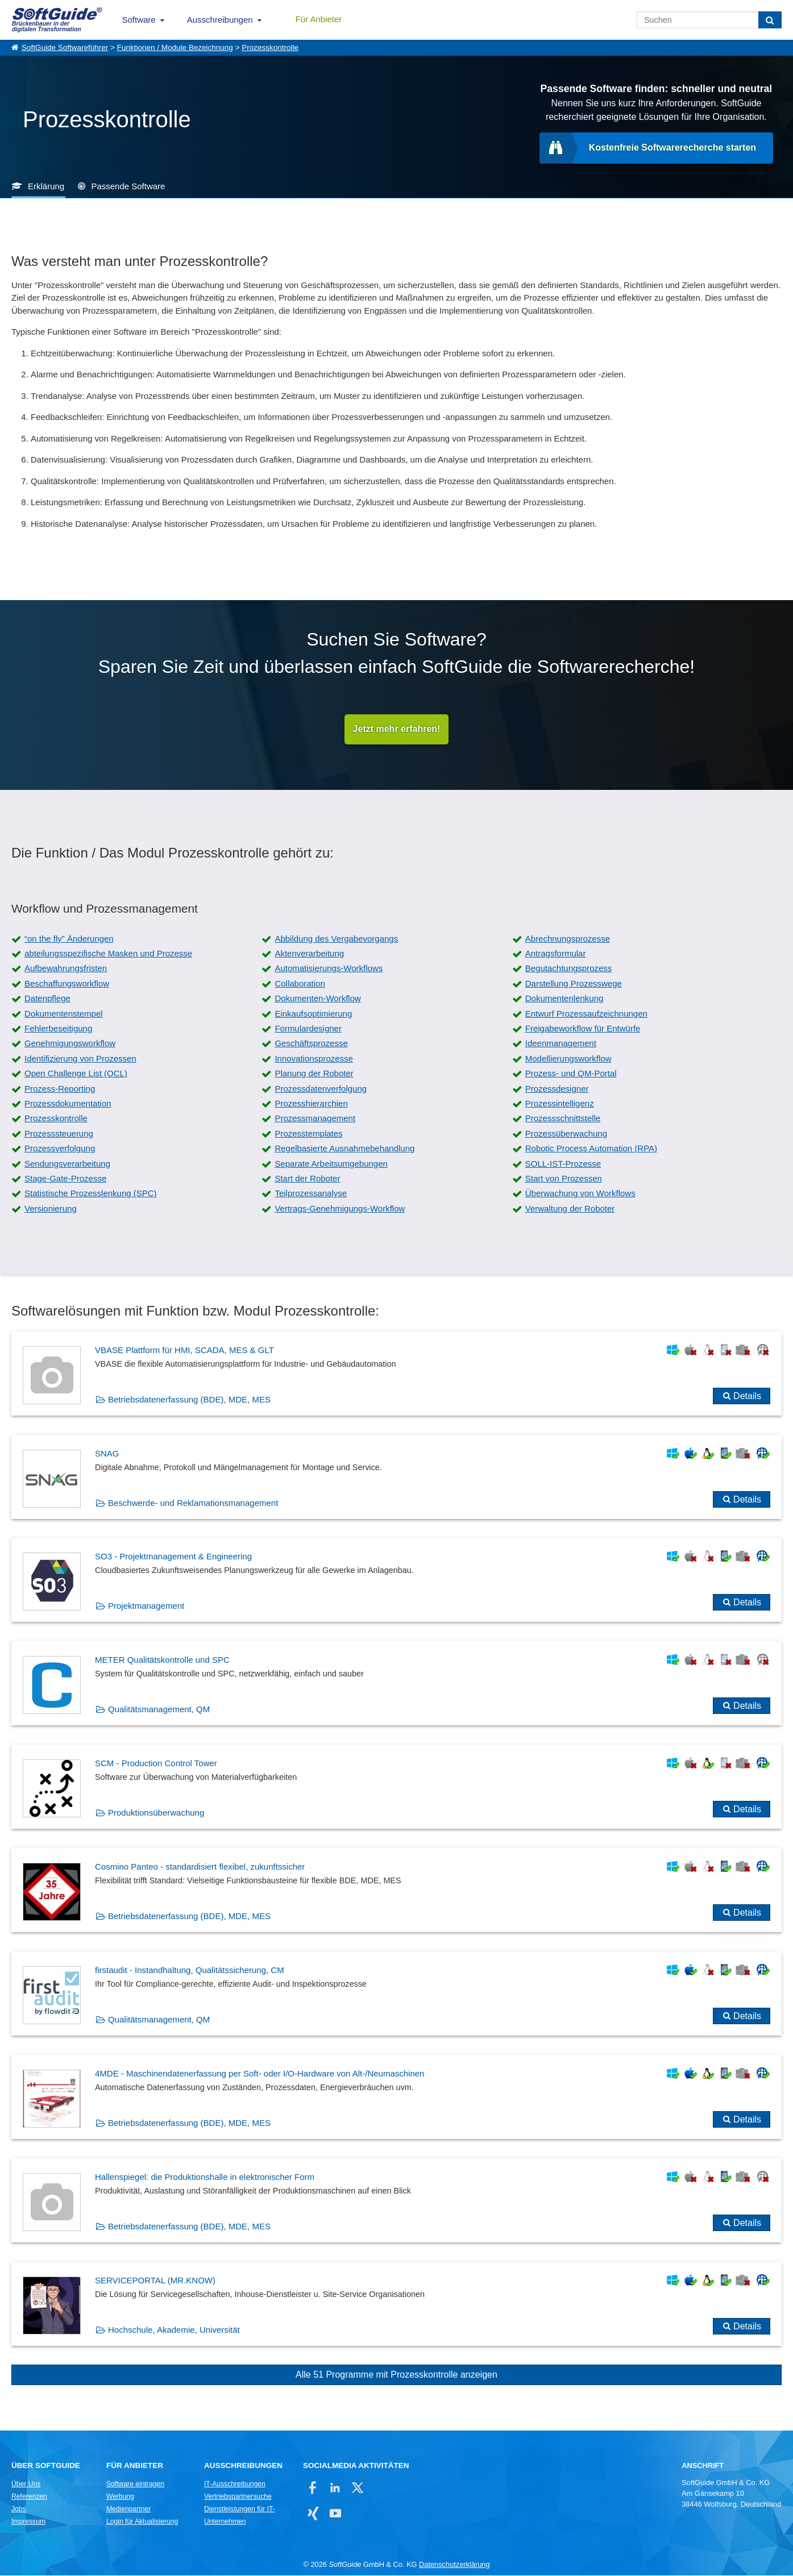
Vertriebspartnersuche (238, 2497)
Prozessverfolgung (59, 1149)
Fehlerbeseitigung (58, 1029)
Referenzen (29, 2497)
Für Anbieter (319, 19)
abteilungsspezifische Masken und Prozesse (108, 954)
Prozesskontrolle (270, 47)
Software (139, 19)
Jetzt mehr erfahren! (397, 729)
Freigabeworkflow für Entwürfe (583, 1029)
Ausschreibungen (220, 19)
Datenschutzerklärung (454, 2565)
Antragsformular (555, 954)
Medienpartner (128, 2509)
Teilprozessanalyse (311, 1193)
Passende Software (128, 186)
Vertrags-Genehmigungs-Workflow (340, 1209)
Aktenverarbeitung (309, 954)
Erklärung (46, 186)
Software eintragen (135, 2484)
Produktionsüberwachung (156, 1813)
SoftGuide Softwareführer (65, 47)
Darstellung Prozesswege (573, 984)
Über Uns (25, 2484)
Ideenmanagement (560, 1043)
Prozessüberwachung (566, 1134)
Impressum (28, 2522)
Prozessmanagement (315, 1118)
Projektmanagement (146, 1606)
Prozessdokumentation (67, 1104)
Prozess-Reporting (59, 1089)
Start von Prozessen (563, 1179)
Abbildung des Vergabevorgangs (336, 939)
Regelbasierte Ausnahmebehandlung (344, 1149)
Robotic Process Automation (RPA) (591, 1149)
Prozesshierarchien (311, 1104)
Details (747, 1396)
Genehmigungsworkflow (69, 1043)
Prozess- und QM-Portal (571, 1074)
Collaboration (300, 984)
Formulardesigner (308, 1029)
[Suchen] (770, 19)
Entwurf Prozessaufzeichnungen (586, 1014)
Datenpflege (47, 999)
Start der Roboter (307, 1179)
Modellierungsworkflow (568, 1059)
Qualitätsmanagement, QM (159, 1709)
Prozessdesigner (557, 1089)
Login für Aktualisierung (142, 2522)
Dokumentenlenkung (564, 999)
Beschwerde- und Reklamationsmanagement (193, 1503)
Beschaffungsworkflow (66, 984)
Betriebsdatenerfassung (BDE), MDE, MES (189, 1400)
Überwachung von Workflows (580, 1193)
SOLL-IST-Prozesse (563, 1164)
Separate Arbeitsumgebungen (331, 1164)
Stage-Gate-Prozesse (65, 1179)
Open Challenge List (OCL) (75, 1074)
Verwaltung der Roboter (570, 1209)
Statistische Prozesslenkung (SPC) (90, 1193)
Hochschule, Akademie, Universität (174, 2330)
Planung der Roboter (314, 1074)
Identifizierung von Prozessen (80, 1059)
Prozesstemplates (308, 1134)
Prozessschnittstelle (563, 1118)
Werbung (120, 2497)
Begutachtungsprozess (568, 968)
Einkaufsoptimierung (313, 1014)
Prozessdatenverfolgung (321, 1089)
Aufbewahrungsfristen (65, 968)
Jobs (18, 2509)
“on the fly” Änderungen (69, 939)
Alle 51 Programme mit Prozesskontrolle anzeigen (396, 2375)
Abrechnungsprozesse (567, 939)
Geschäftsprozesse (311, 1043)
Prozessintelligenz (559, 1104)
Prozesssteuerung (58, 1134)
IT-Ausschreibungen (234, 2484)
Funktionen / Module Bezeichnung (175, 47)
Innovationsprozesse (314, 1059)
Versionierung (50, 1209)
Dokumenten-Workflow (317, 999)
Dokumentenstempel (63, 1014)
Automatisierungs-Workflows (329, 968)
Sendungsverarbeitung (67, 1164)
